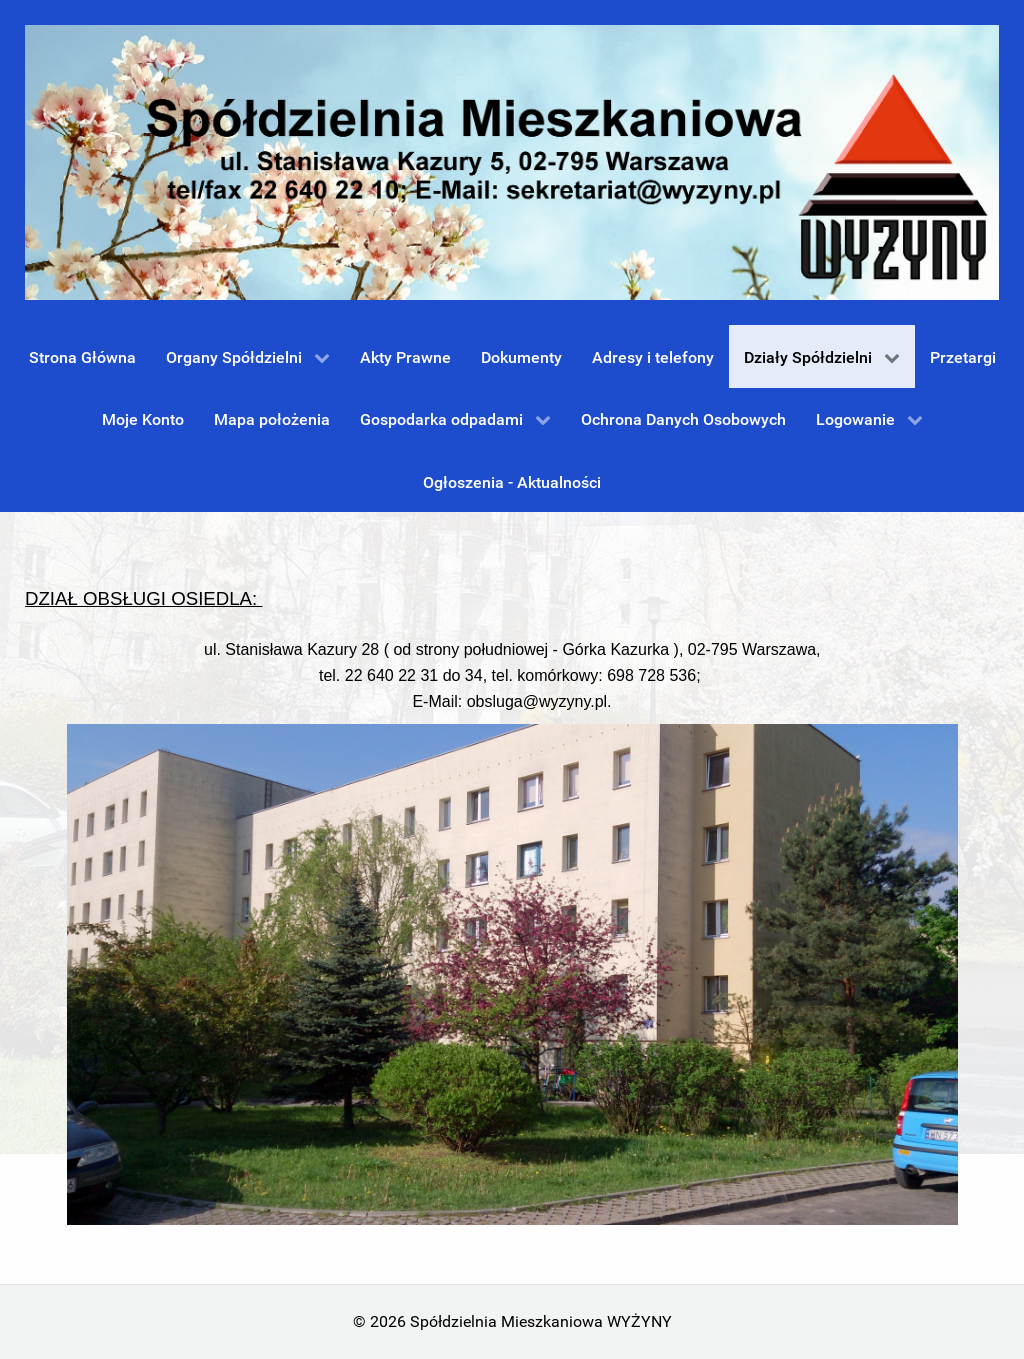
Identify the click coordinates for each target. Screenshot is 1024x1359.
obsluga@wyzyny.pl (537, 701)
